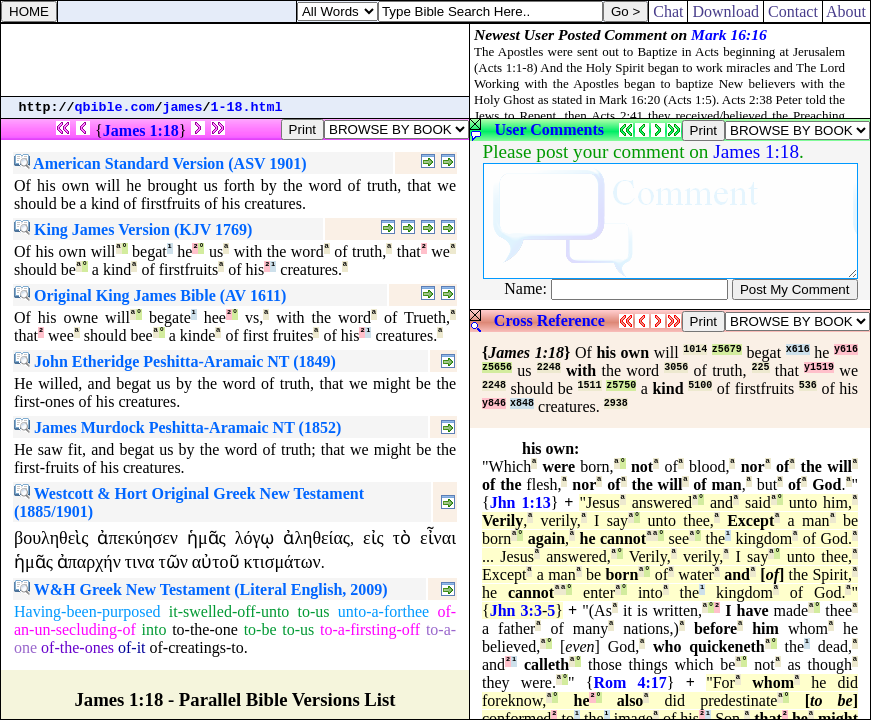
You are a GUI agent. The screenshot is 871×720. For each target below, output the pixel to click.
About (846, 11)
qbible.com (115, 107)
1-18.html (247, 107)
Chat (668, 11)
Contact (793, 11)
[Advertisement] (235, 60)
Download (725, 11)
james (183, 107)
